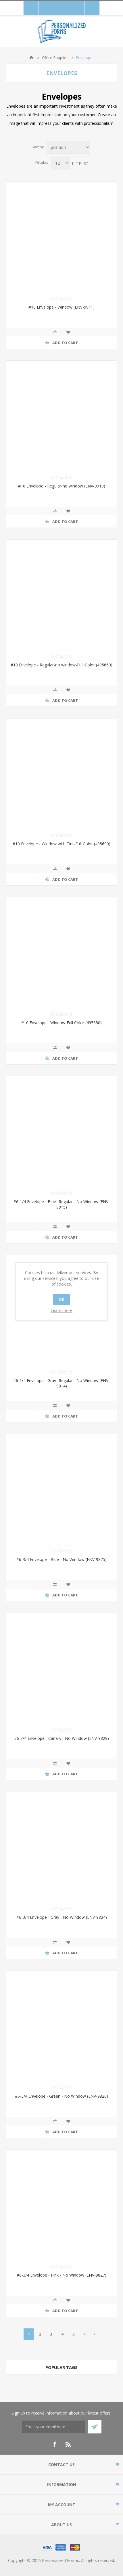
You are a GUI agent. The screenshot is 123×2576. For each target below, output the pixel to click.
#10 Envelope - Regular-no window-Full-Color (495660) (61, 665)
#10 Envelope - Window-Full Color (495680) (61, 1022)
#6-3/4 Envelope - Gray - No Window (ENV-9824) (61, 1917)
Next (85, 2334)
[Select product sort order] (68, 147)
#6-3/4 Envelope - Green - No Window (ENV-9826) (61, 2096)
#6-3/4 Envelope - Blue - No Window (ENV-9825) (61, 1559)
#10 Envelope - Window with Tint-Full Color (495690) (61, 843)
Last (95, 2334)
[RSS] (68, 2444)
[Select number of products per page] (60, 163)
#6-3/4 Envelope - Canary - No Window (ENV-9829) (61, 1738)
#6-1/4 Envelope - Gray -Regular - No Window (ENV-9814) (61, 1383)
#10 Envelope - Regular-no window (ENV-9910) (61, 486)
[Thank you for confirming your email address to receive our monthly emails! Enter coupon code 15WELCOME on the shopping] (53, 2427)
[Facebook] (54, 2444)
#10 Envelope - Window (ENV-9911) (61, 307)
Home (31, 57)
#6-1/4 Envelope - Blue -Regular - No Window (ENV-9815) (62, 1204)
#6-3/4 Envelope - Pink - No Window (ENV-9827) (61, 2275)
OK (61, 1299)
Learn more (61, 1310)
